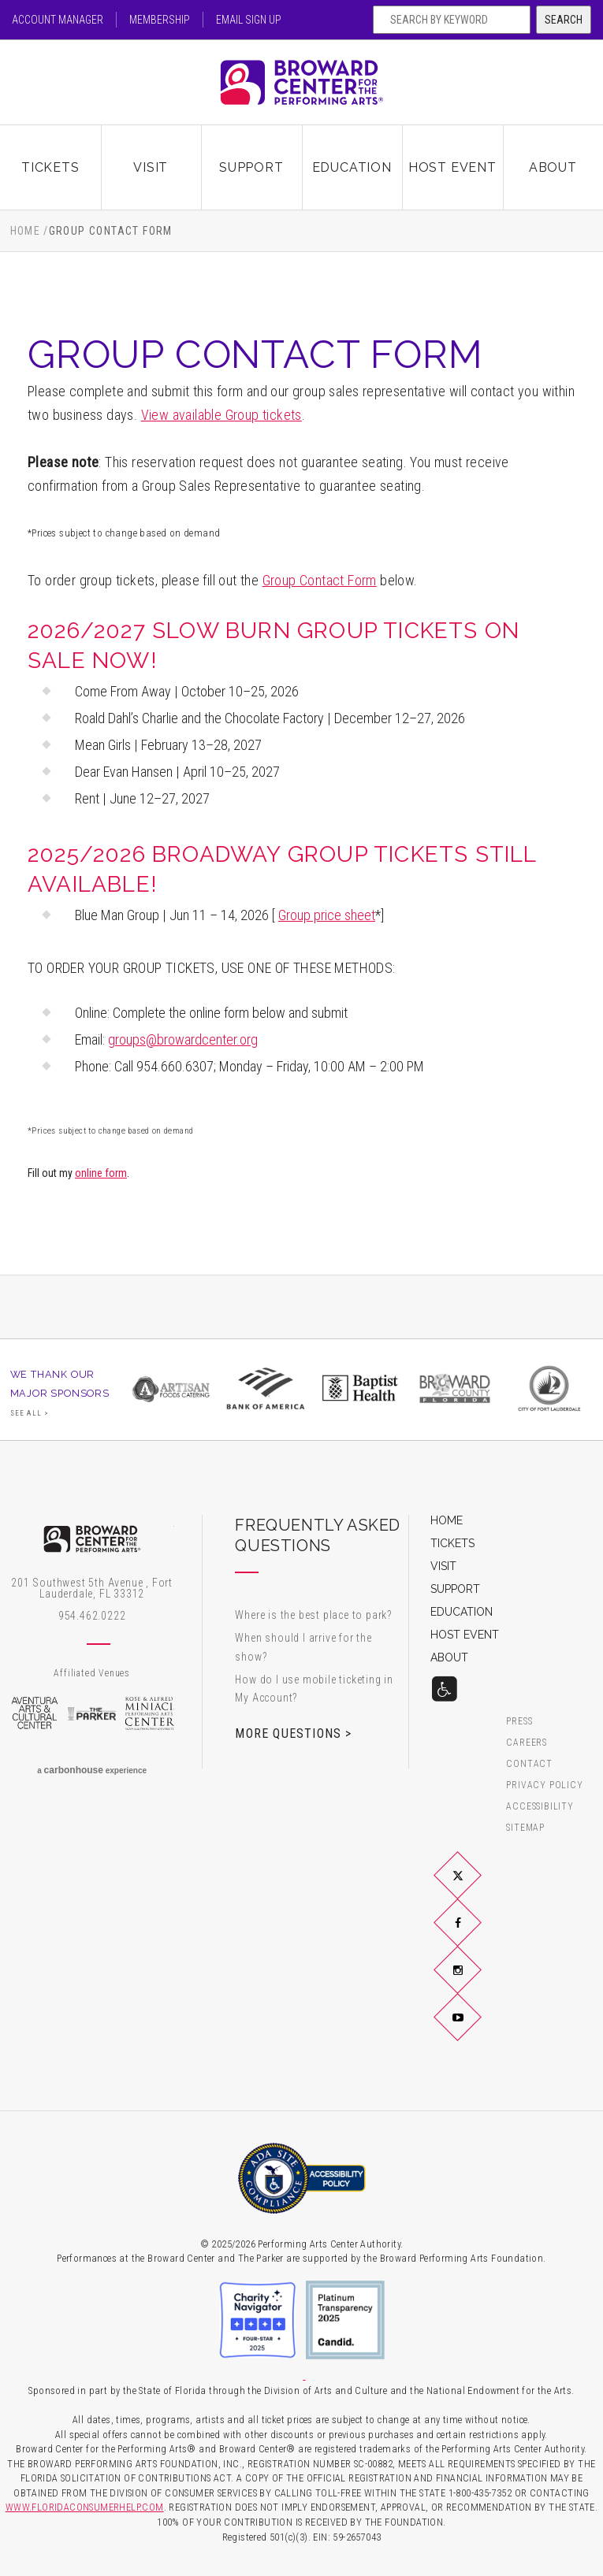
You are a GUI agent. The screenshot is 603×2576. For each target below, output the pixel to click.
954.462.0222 (92, 1615)
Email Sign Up (248, 19)
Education (352, 167)
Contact (529, 1764)
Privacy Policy (544, 1785)
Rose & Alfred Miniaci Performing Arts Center (149, 1713)
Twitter (476, 1887)
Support (251, 167)
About (553, 167)
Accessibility (539, 1807)
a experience (92, 1770)
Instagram (476, 1983)
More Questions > (293, 1733)
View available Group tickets (221, 414)
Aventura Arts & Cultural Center (34, 1713)
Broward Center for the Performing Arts (301, 82)
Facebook (476, 1935)
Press (519, 1722)
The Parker (92, 1713)
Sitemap (525, 1828)
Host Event (452, 167)
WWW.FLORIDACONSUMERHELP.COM (85, 2507)
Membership (159, 19)
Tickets (50, 167)
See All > (30, 1413)
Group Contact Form (319, 580)
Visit (150, 167)
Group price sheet (326, 915)
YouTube (476, 2030)
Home (25, 231)
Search (564, 19)
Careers (526, 1743)
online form (101, 1173)
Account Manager (57, 19)
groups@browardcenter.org (183, 1039)
